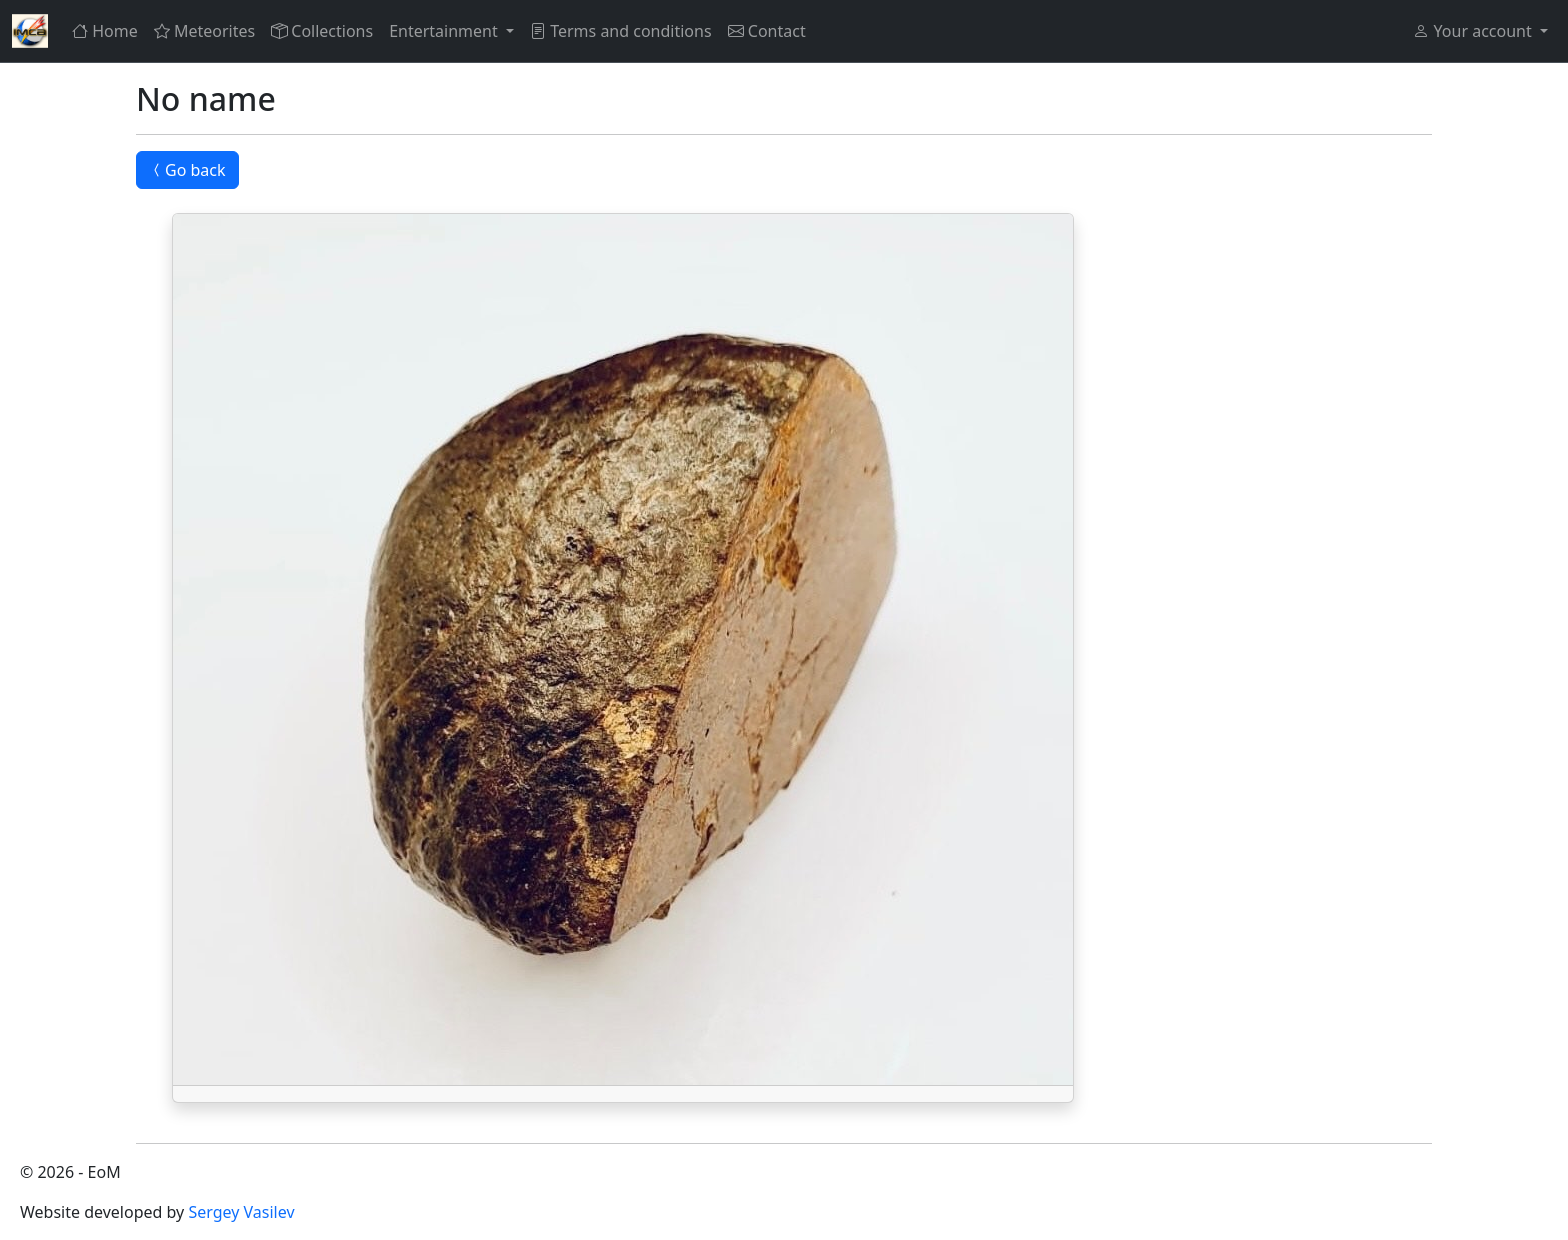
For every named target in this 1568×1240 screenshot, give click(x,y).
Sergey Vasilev (241, 1212)
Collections (322, 31)
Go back (187, 170)
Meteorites (204, 31)
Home (105, 31)
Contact (767, 31)
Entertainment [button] (445, 31)
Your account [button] (1474, 31)
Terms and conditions (621, 31)
